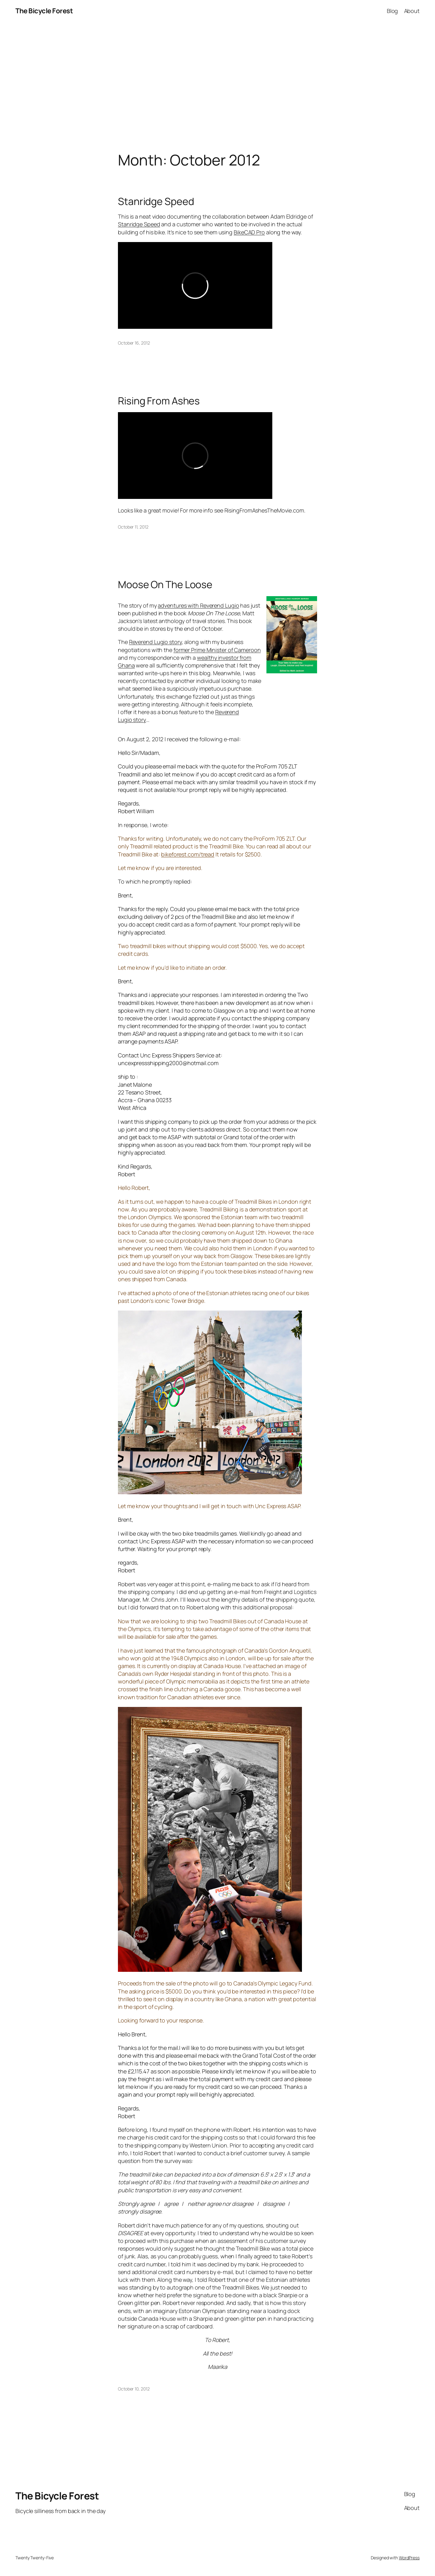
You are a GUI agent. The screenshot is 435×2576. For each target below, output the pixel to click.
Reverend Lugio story (155, 642)
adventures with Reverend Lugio (198, 605)
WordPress (409, 2558)
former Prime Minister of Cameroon (217, 650)
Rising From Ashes (159, 400)
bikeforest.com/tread (187, 854)
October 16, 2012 (134, 343)
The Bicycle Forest (44, 10)
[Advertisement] (217, 87)
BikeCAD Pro (249, 232)
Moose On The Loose (165, 584)
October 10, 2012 (133, 2389)
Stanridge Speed (156, 201)
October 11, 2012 (133, 527)
